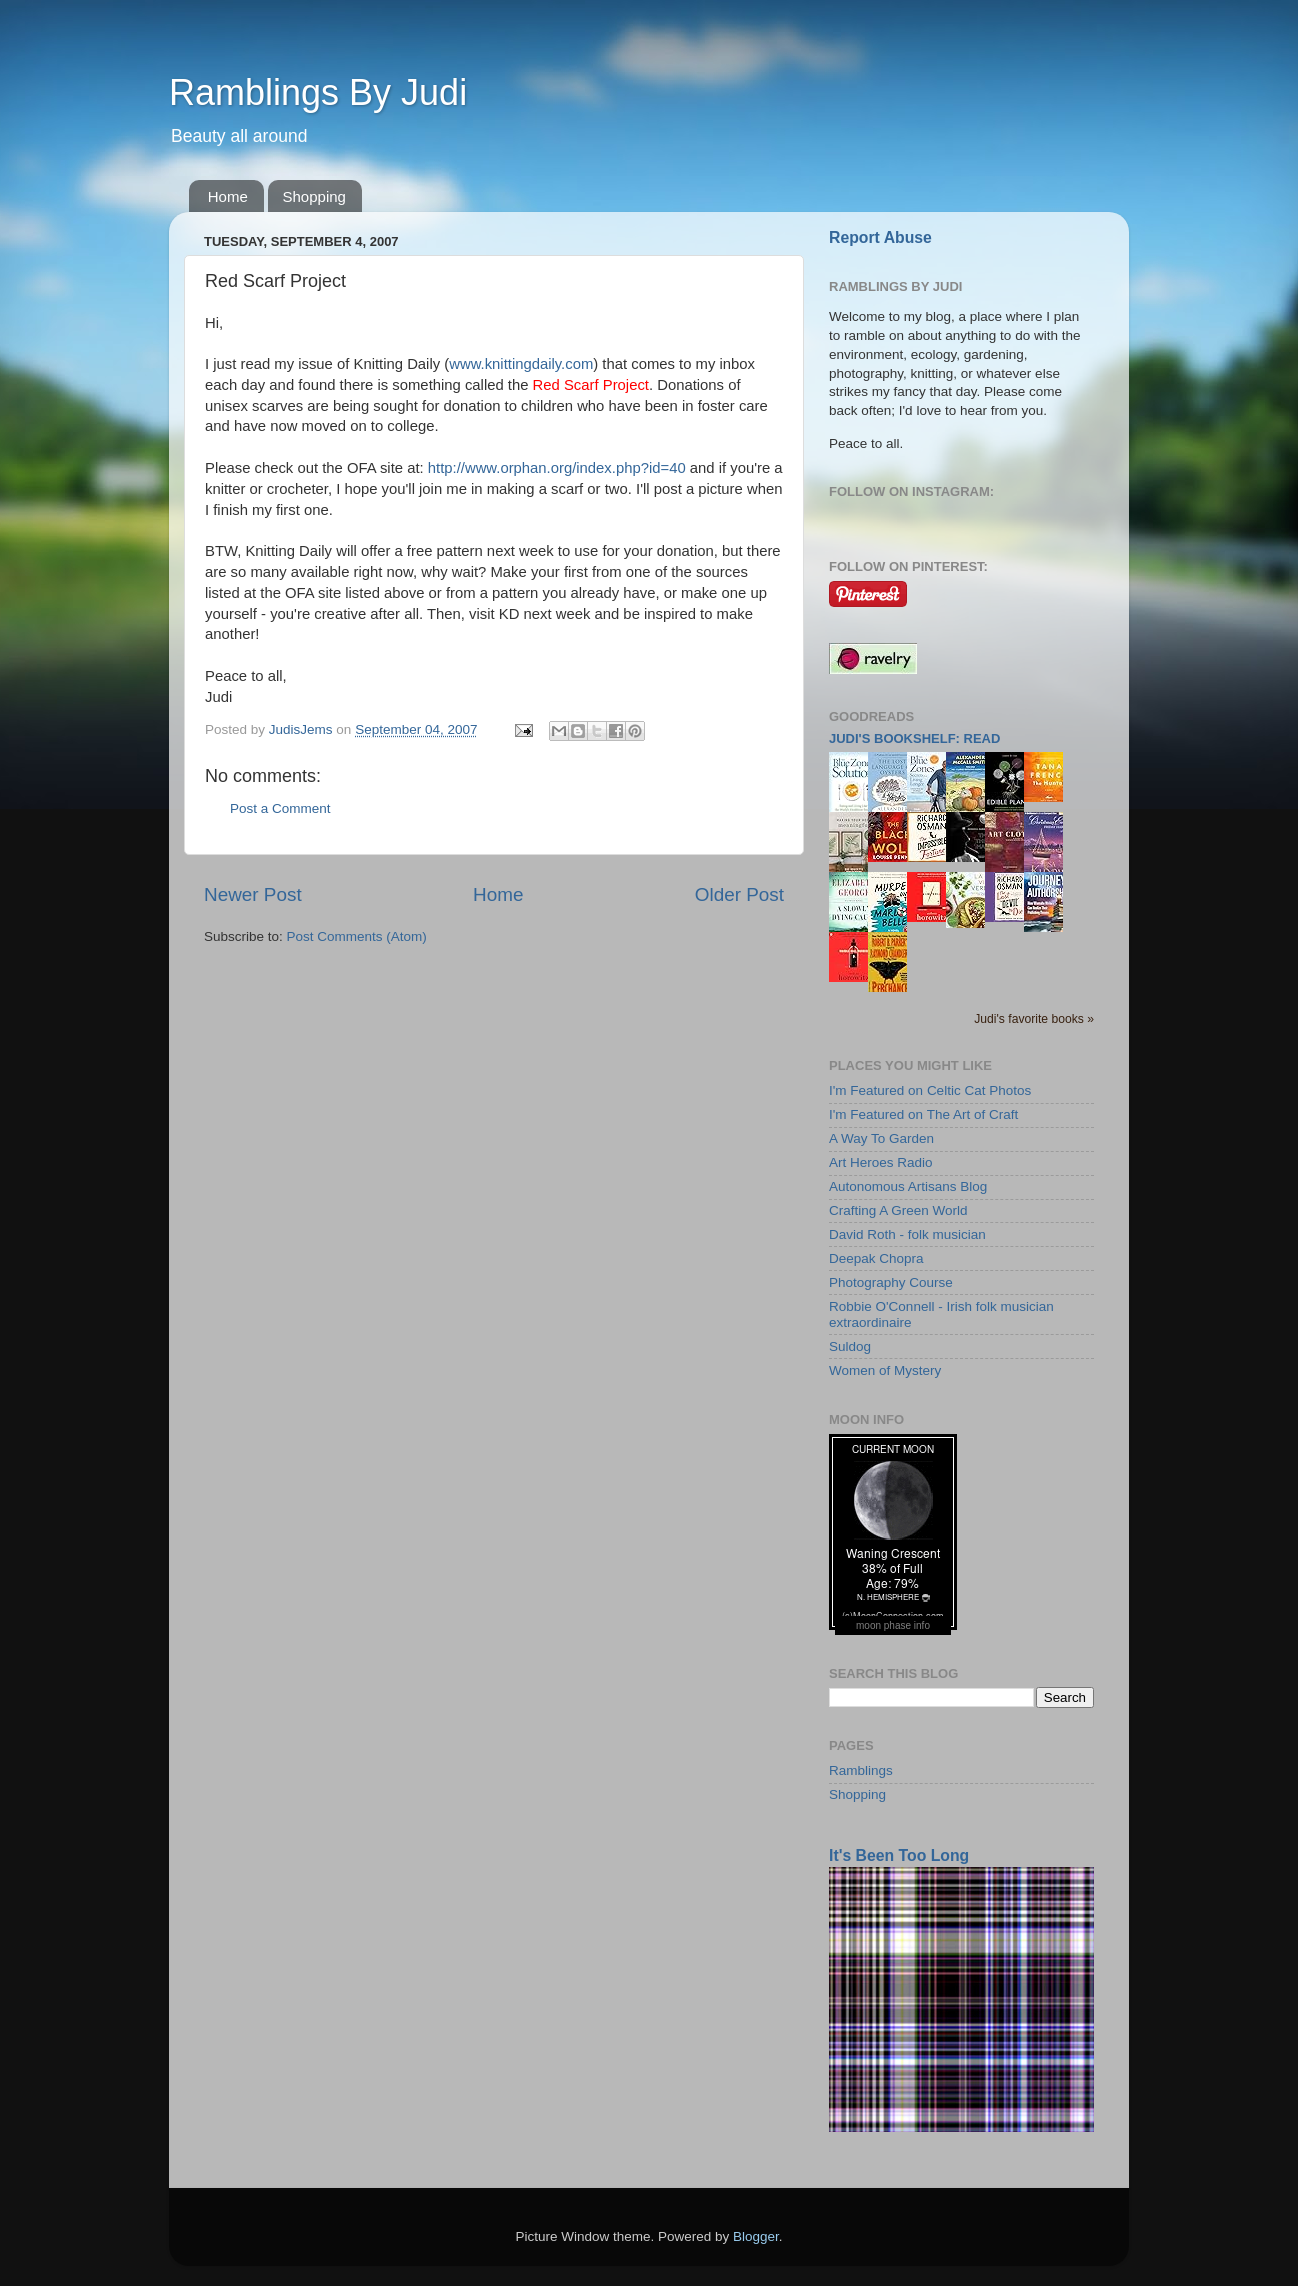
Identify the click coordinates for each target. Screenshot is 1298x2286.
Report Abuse (880, 237)
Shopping (314, 196)
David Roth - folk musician (907, 1234)
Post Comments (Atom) (357, 936)
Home (228, 196)
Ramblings (861, 1770)
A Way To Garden (881, 1138)
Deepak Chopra (876, 1258)
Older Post (739, 894)
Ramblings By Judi (318, 92)
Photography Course (891, 1282)
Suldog (850, 1346)
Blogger (756, 2236)
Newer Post (253, 894)
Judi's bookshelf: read (914, 738)
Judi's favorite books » (1034, 1019)
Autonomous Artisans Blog (908, 1186)
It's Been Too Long (899, 1855)
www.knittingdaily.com (521, 364)
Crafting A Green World (898, 1210)
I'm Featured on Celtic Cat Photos (930, 1090)
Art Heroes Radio (881, 1162)
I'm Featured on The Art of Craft (923, 1114)
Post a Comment (280, 808)
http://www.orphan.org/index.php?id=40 (557, 468)
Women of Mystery (885, 1370)
